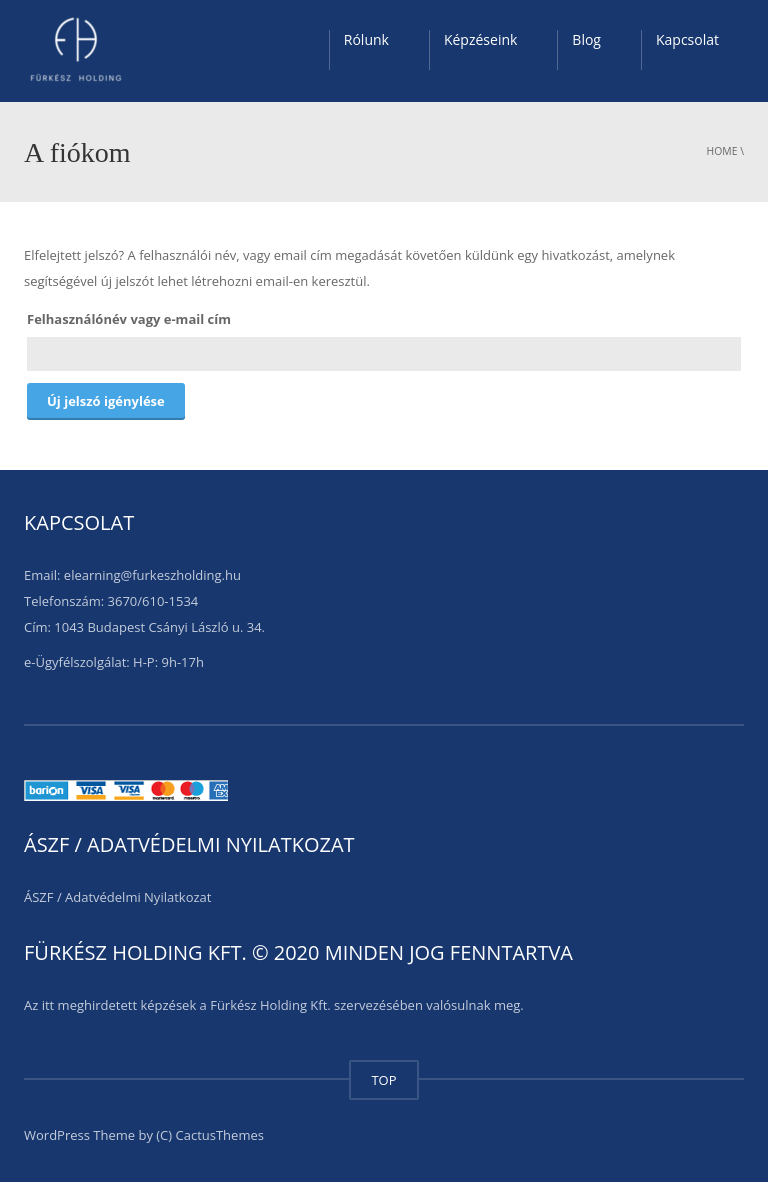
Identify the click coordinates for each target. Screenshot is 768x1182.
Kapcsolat (687, 39)
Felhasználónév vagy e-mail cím (129, 319)
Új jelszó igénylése (106, 401)
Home (722, 151)
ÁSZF (39, 897)
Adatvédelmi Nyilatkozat (138, 897)
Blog (586, 39)
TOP (383, 1080)
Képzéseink (480, 39)
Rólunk (366, 39)
